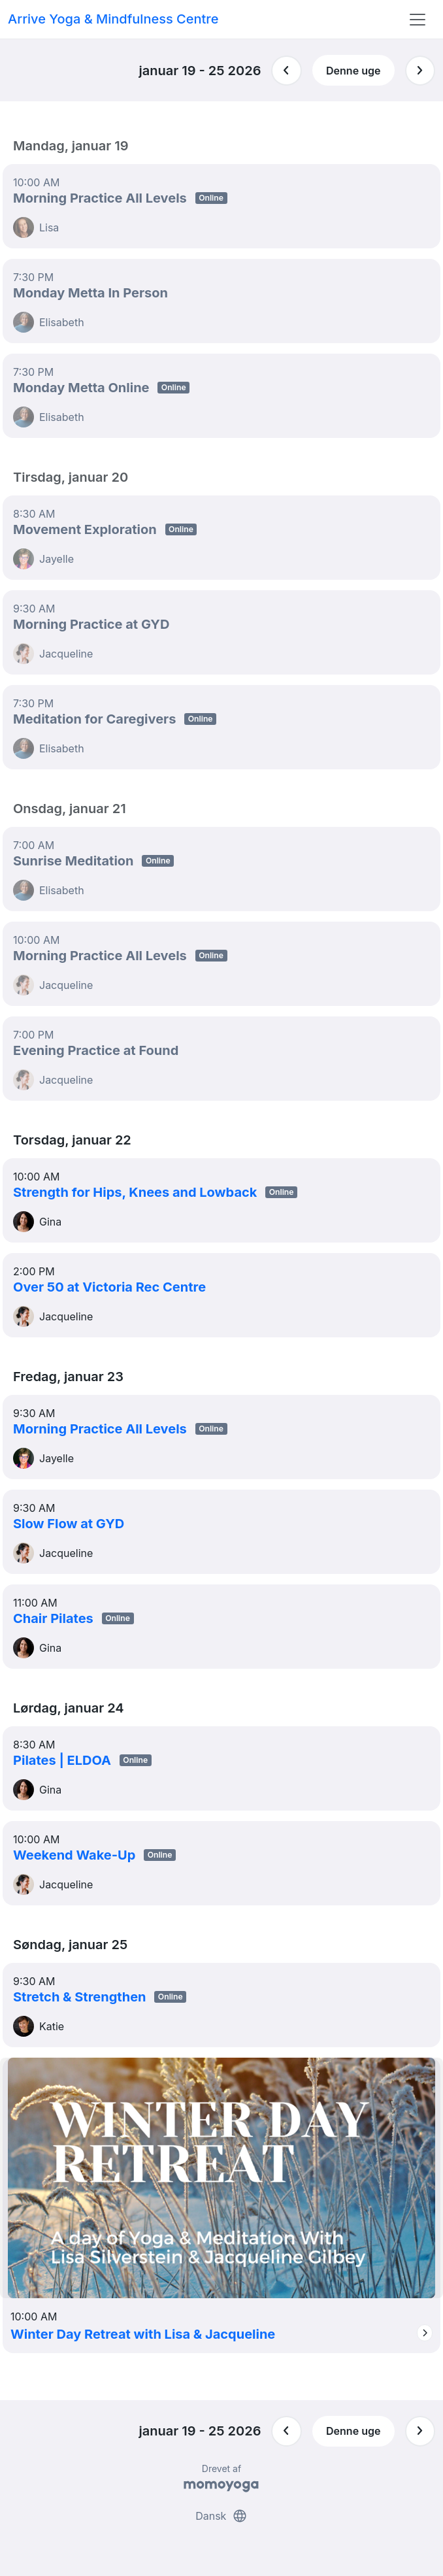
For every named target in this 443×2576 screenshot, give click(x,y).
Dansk (221, 2516)
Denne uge (353, 70)
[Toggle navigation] (417, 19)
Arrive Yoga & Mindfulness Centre (113, 19)
